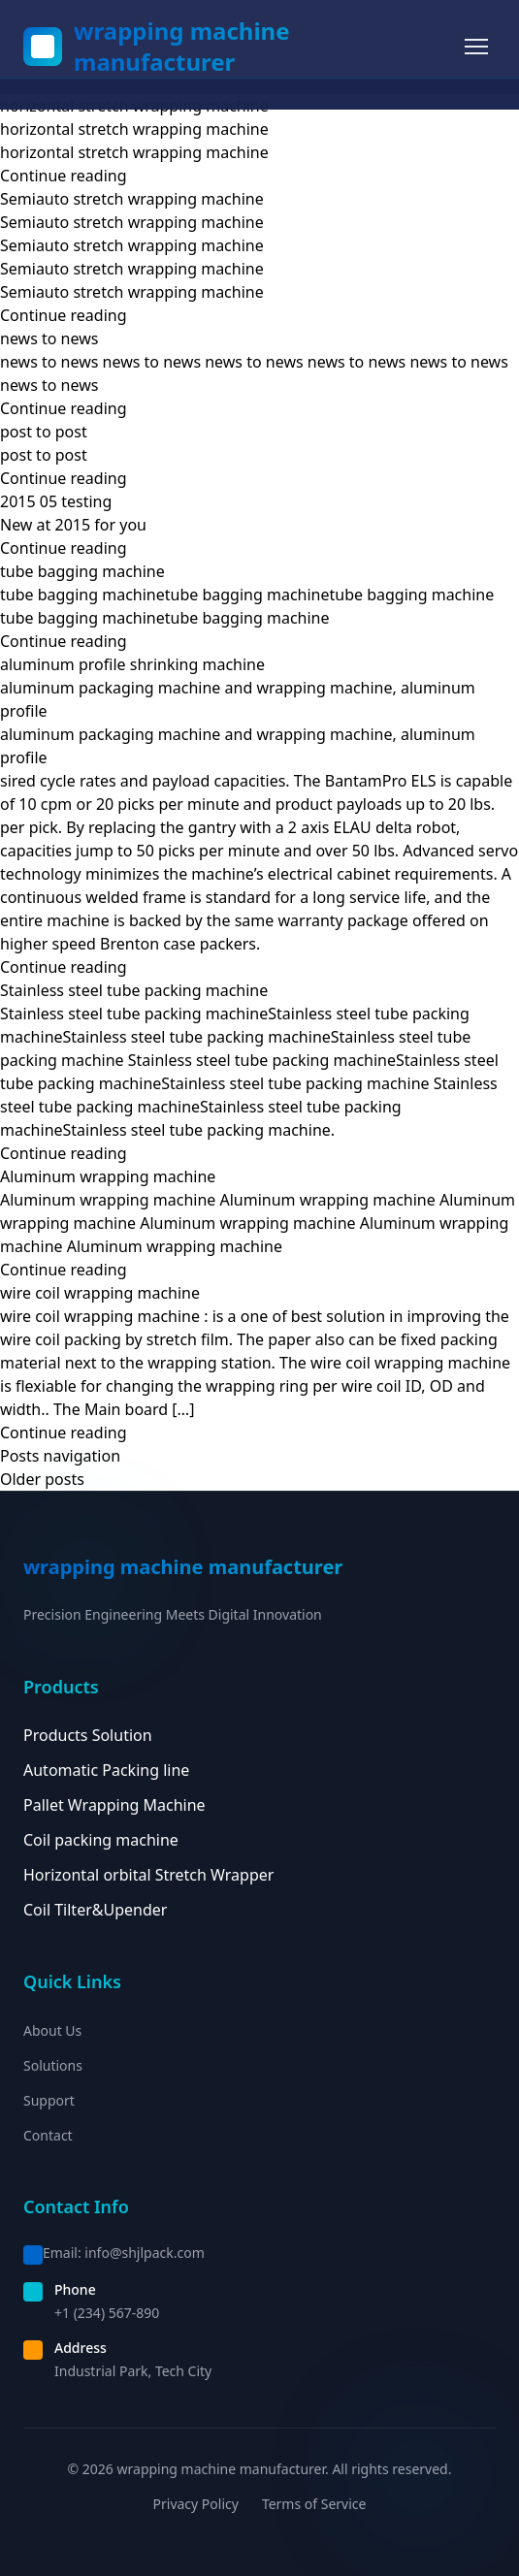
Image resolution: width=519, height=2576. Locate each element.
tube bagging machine (82, 571)
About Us (52, 2030)
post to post (43, 431)
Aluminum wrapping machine (107, 1176)
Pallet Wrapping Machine (114, 1805)
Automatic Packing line (106, 1770)
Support (49, 2100)
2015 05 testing (56, 501)
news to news (49, 338)
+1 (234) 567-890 (106, 2312)
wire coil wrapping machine (100, 1293)
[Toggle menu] (476, 46)
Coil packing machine (100, 1840)
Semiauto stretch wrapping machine (132, 198)
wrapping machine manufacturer (182, 47)
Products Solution (87, 1735)
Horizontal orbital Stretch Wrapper (148, 1874)
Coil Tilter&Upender (95, 1909)
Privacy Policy (196, 2504)
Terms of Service (314, 2504)
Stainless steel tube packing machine (134, 990)
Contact (48, 2135)
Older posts (42, 1479)
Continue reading (63, 175)
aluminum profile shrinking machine (132, 664)
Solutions (52, 2065)
